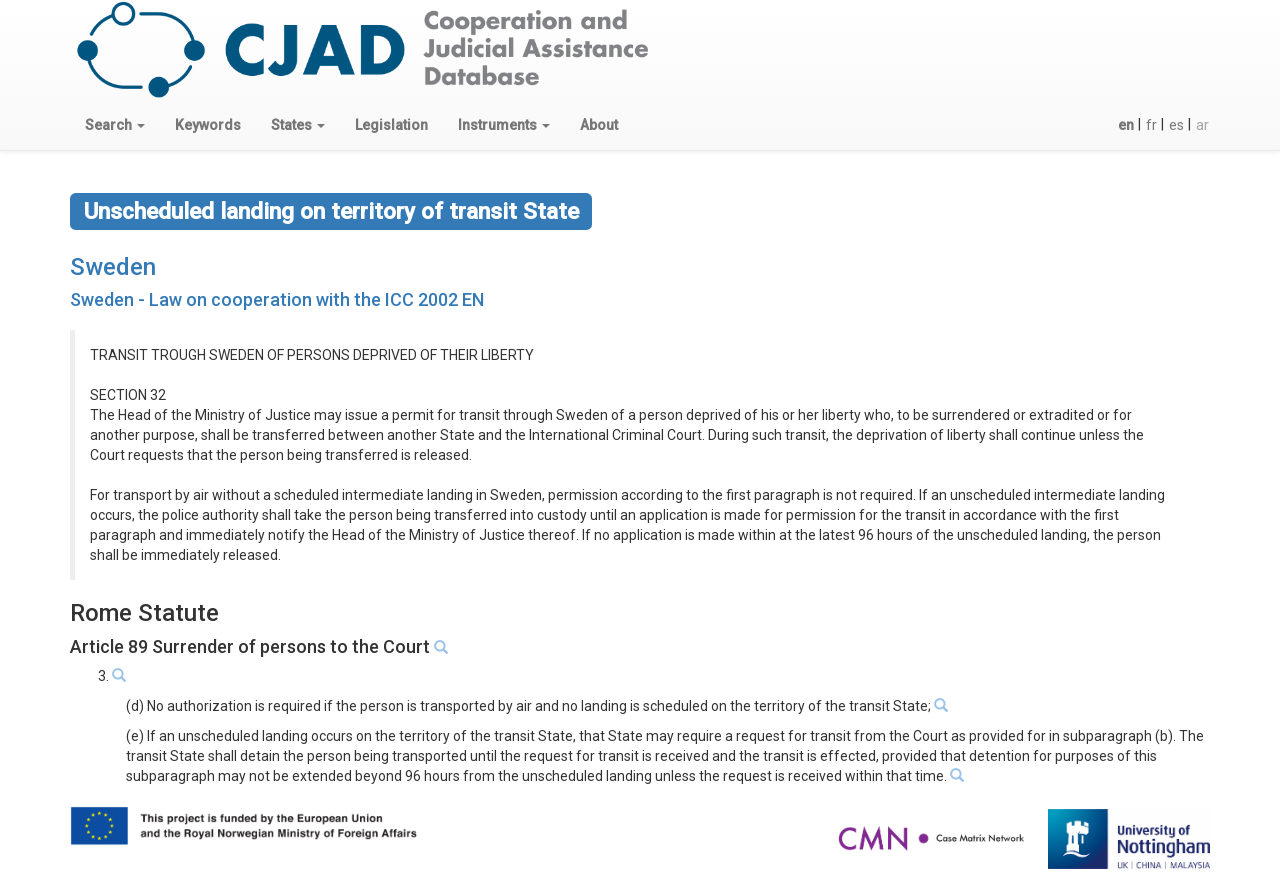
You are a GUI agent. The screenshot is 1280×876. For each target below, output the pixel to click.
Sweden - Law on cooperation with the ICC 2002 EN (277, 299)
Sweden (113, 267)
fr (1151, 125)
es (1176, 125)
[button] (115, 125)
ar (1202, 125)
